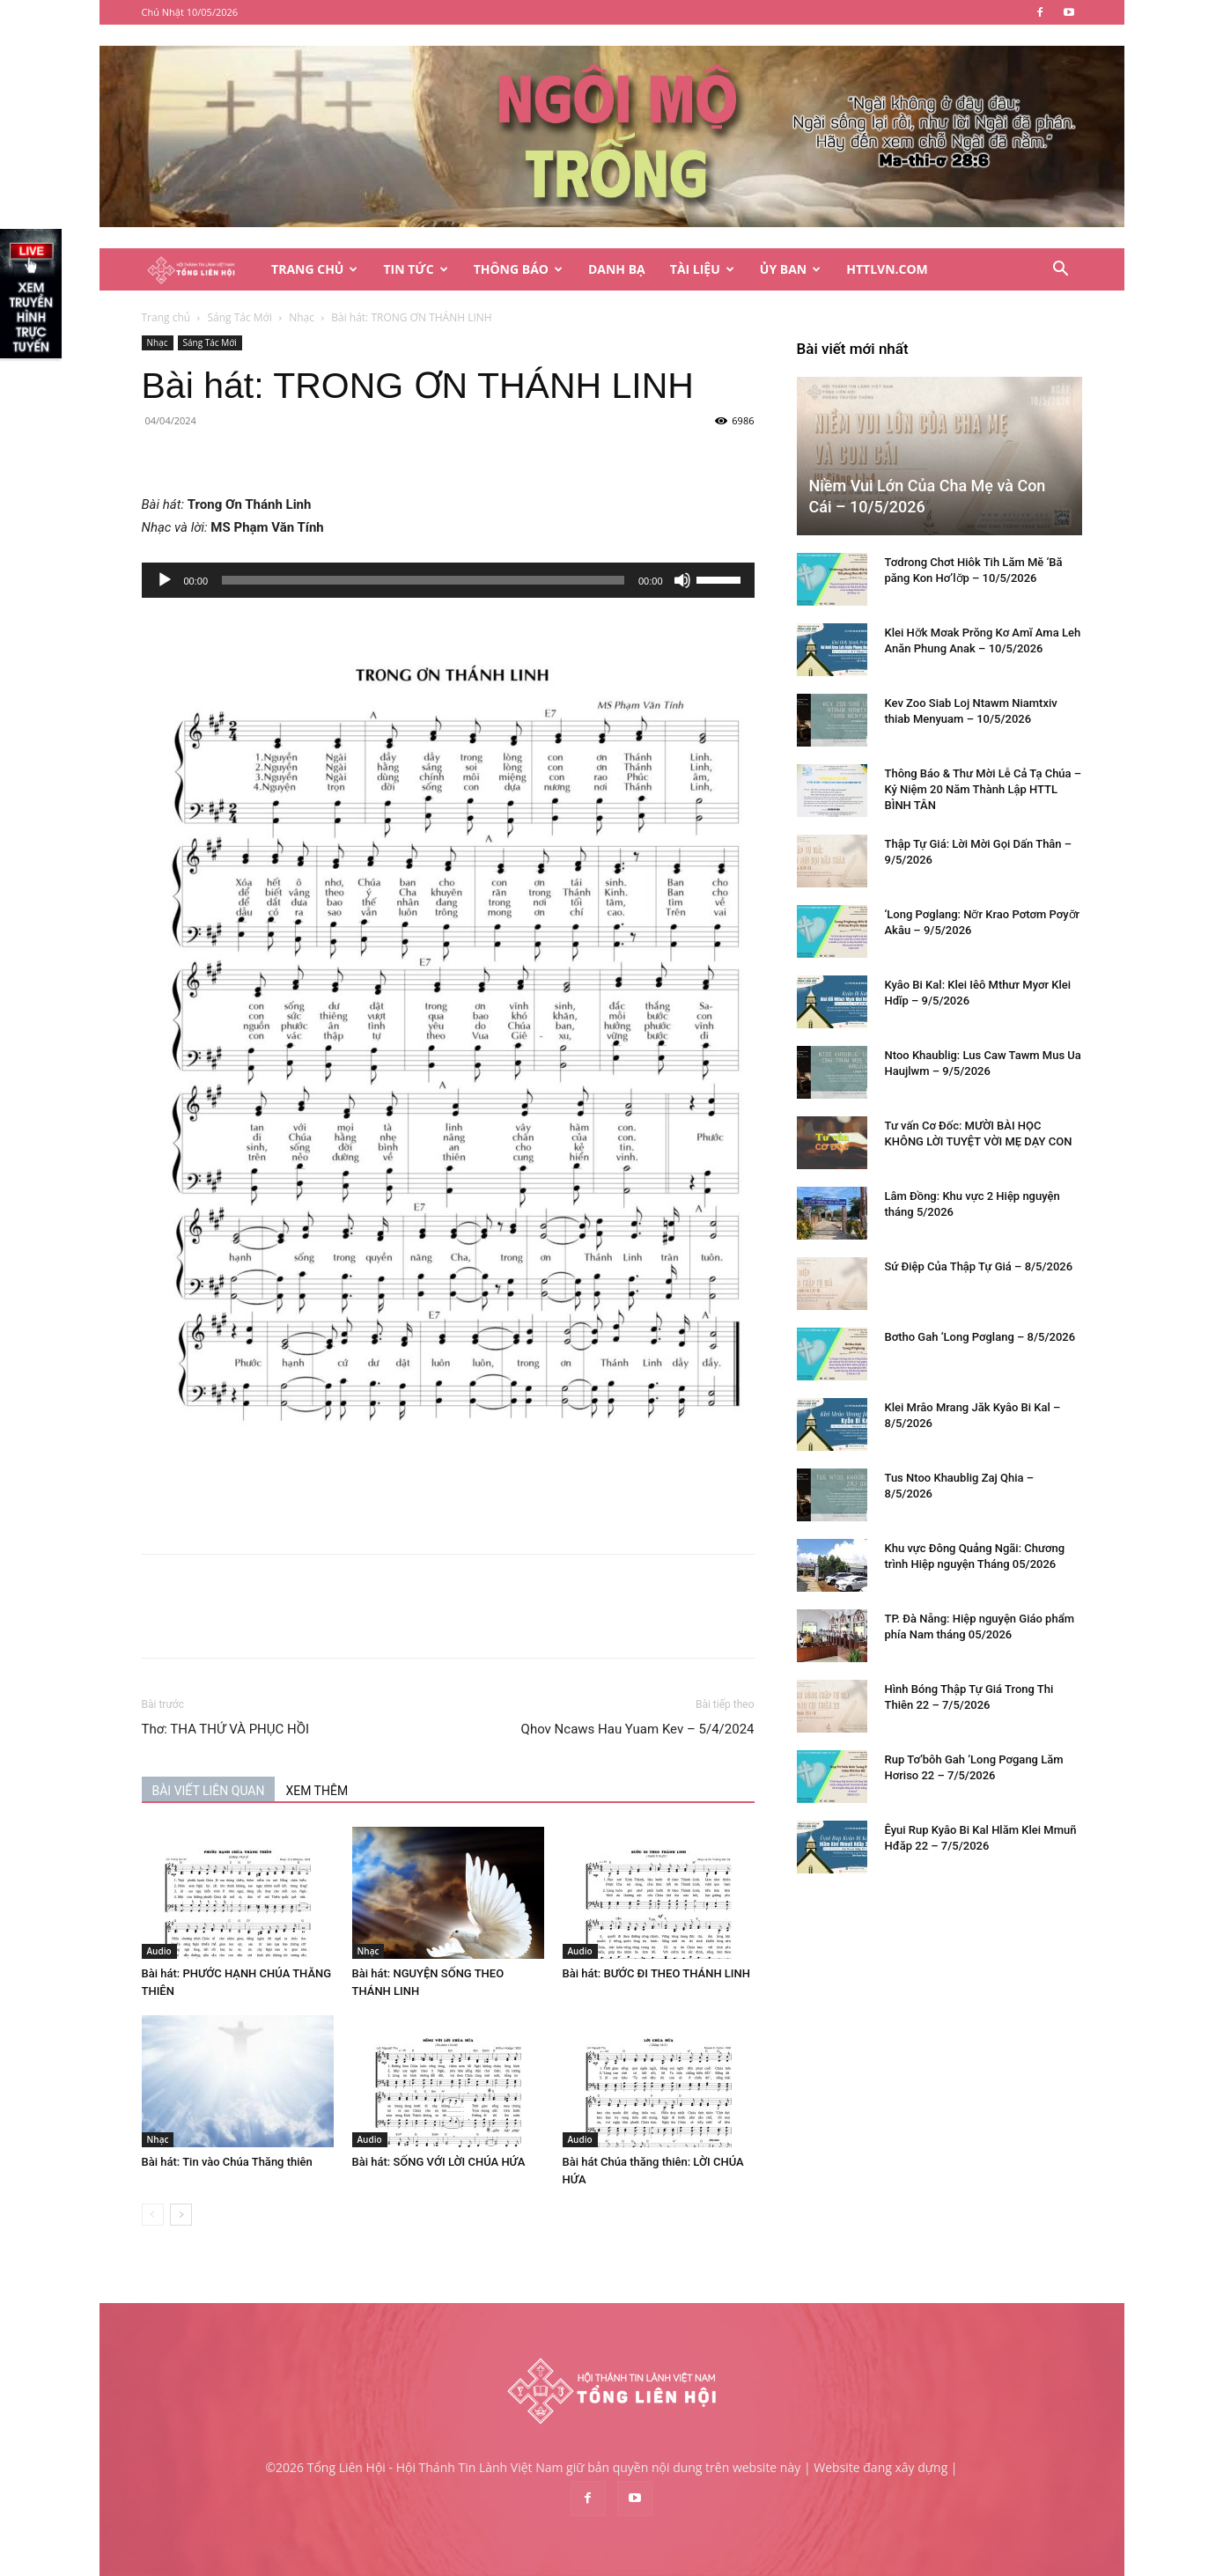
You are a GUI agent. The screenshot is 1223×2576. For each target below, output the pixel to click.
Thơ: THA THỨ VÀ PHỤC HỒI (226, 1729)
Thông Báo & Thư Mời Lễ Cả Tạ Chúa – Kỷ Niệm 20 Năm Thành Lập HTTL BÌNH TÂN (983, 789)
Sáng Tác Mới (239, 317)
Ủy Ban (790, 269)
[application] (448, 580)
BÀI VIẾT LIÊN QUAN (208, 1791)
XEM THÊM (316, 1791)
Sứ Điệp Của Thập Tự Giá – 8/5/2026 (979, 1266)
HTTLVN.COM (887, 269)
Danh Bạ (616, 269)
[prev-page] (153, 2215)
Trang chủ (166, 317)
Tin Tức (415, 269)
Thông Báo (518, 269)
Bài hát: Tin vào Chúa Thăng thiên (227, 2161)
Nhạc (301, 317)
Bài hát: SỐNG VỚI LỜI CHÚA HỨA (439, 2161)
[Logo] (201, 269)
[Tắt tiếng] (682, 580)
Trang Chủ (314, 269)
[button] (1061, 270)
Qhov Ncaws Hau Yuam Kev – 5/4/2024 (638, 1729)
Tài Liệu (702, 269)
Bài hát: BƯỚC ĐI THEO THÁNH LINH (656, 1973)
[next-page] (181, 2215)
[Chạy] (164, 580)
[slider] (423, 580)
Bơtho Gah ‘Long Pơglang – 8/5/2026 (980, 1336)
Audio (159, 1951)
